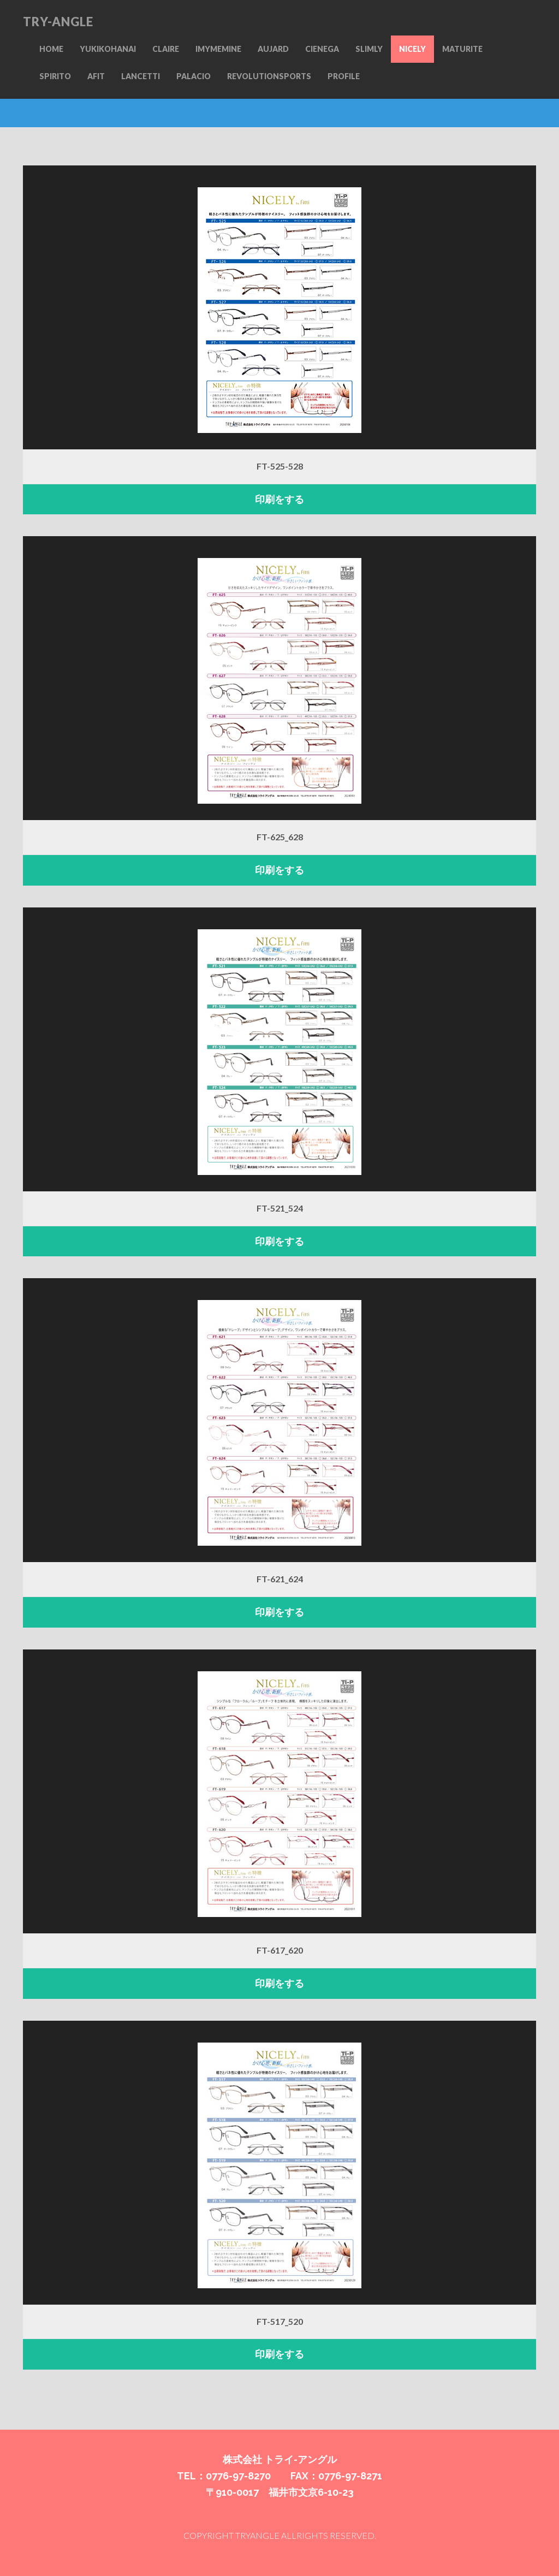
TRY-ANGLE (58, 21)
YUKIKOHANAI (108, 49)
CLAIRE (165, 49)
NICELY (412, 49)
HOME (51, 49)
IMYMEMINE (218, 49)
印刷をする (279, 499)
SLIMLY (369, 49)
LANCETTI (140, 76)
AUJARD (273, 49)
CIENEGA (322, 49)
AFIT (96, 76)
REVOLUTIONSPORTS (269, 76)
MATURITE (462, 49)
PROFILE (344, 76)
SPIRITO (55, 76)
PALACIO (193, 76)
